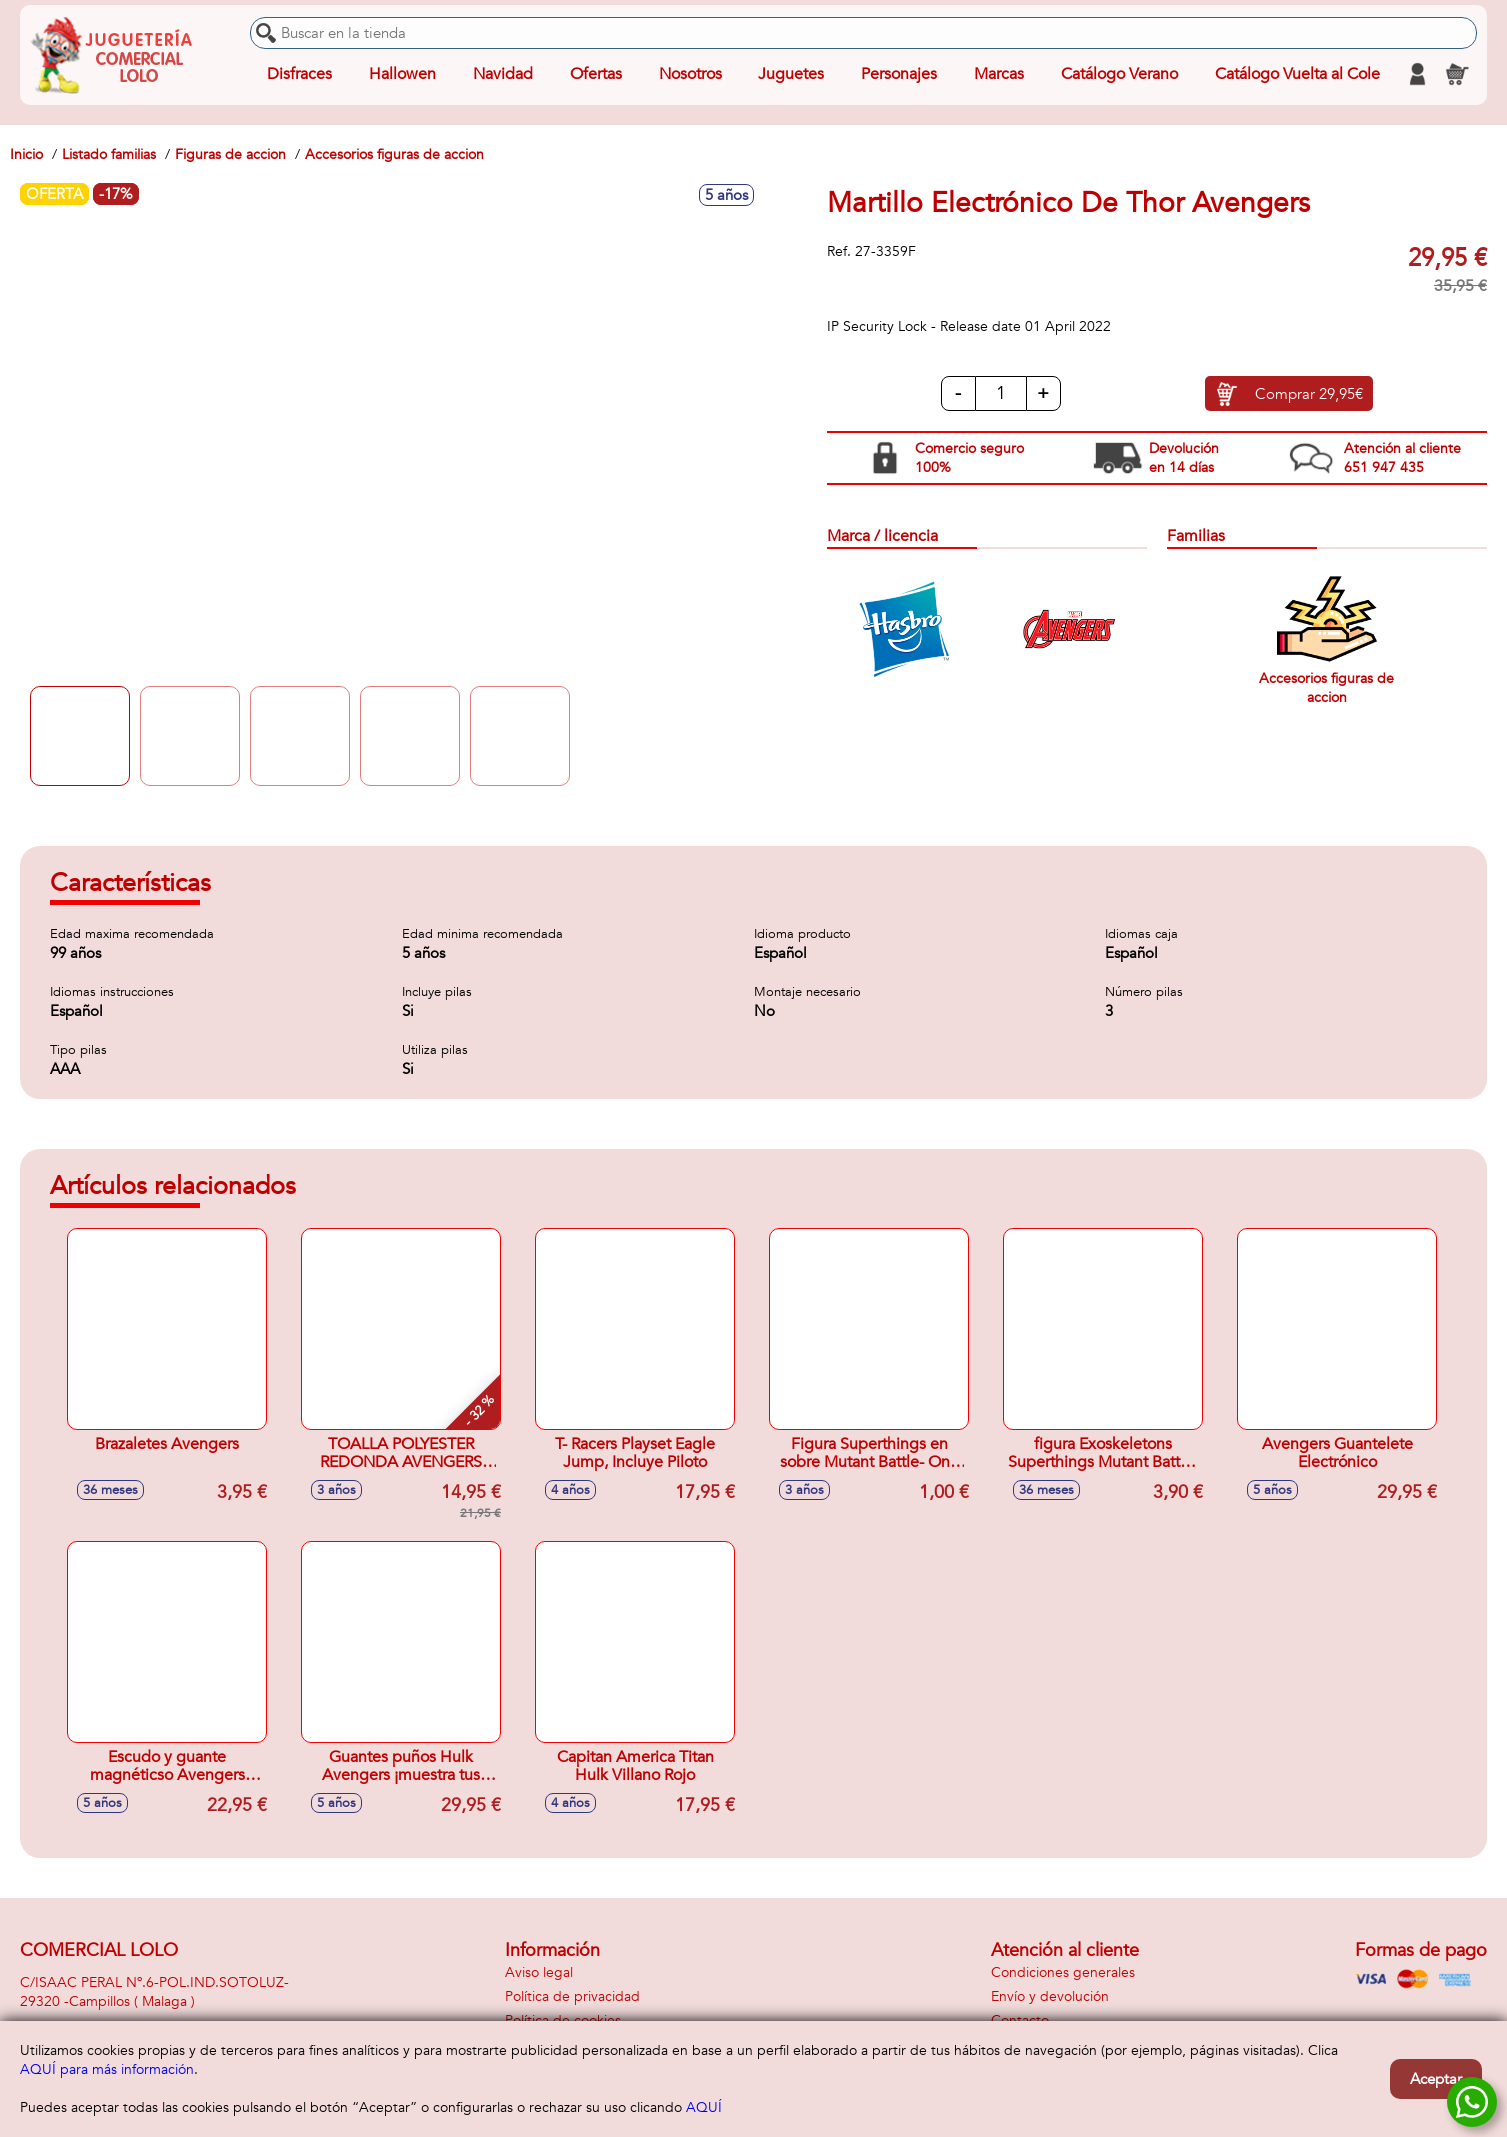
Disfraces (299, 74)
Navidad (503, 74)
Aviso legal (539, 1972)
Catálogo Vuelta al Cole (1297, 74)
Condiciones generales (1063, 1972)
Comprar (1309, 394)
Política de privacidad (572, 1996)
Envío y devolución (1050, 1996)
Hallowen (402, 74)
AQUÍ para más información (107, 2069)
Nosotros (690, 74)
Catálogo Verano (1119, 74)
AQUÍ (704, 2107)
